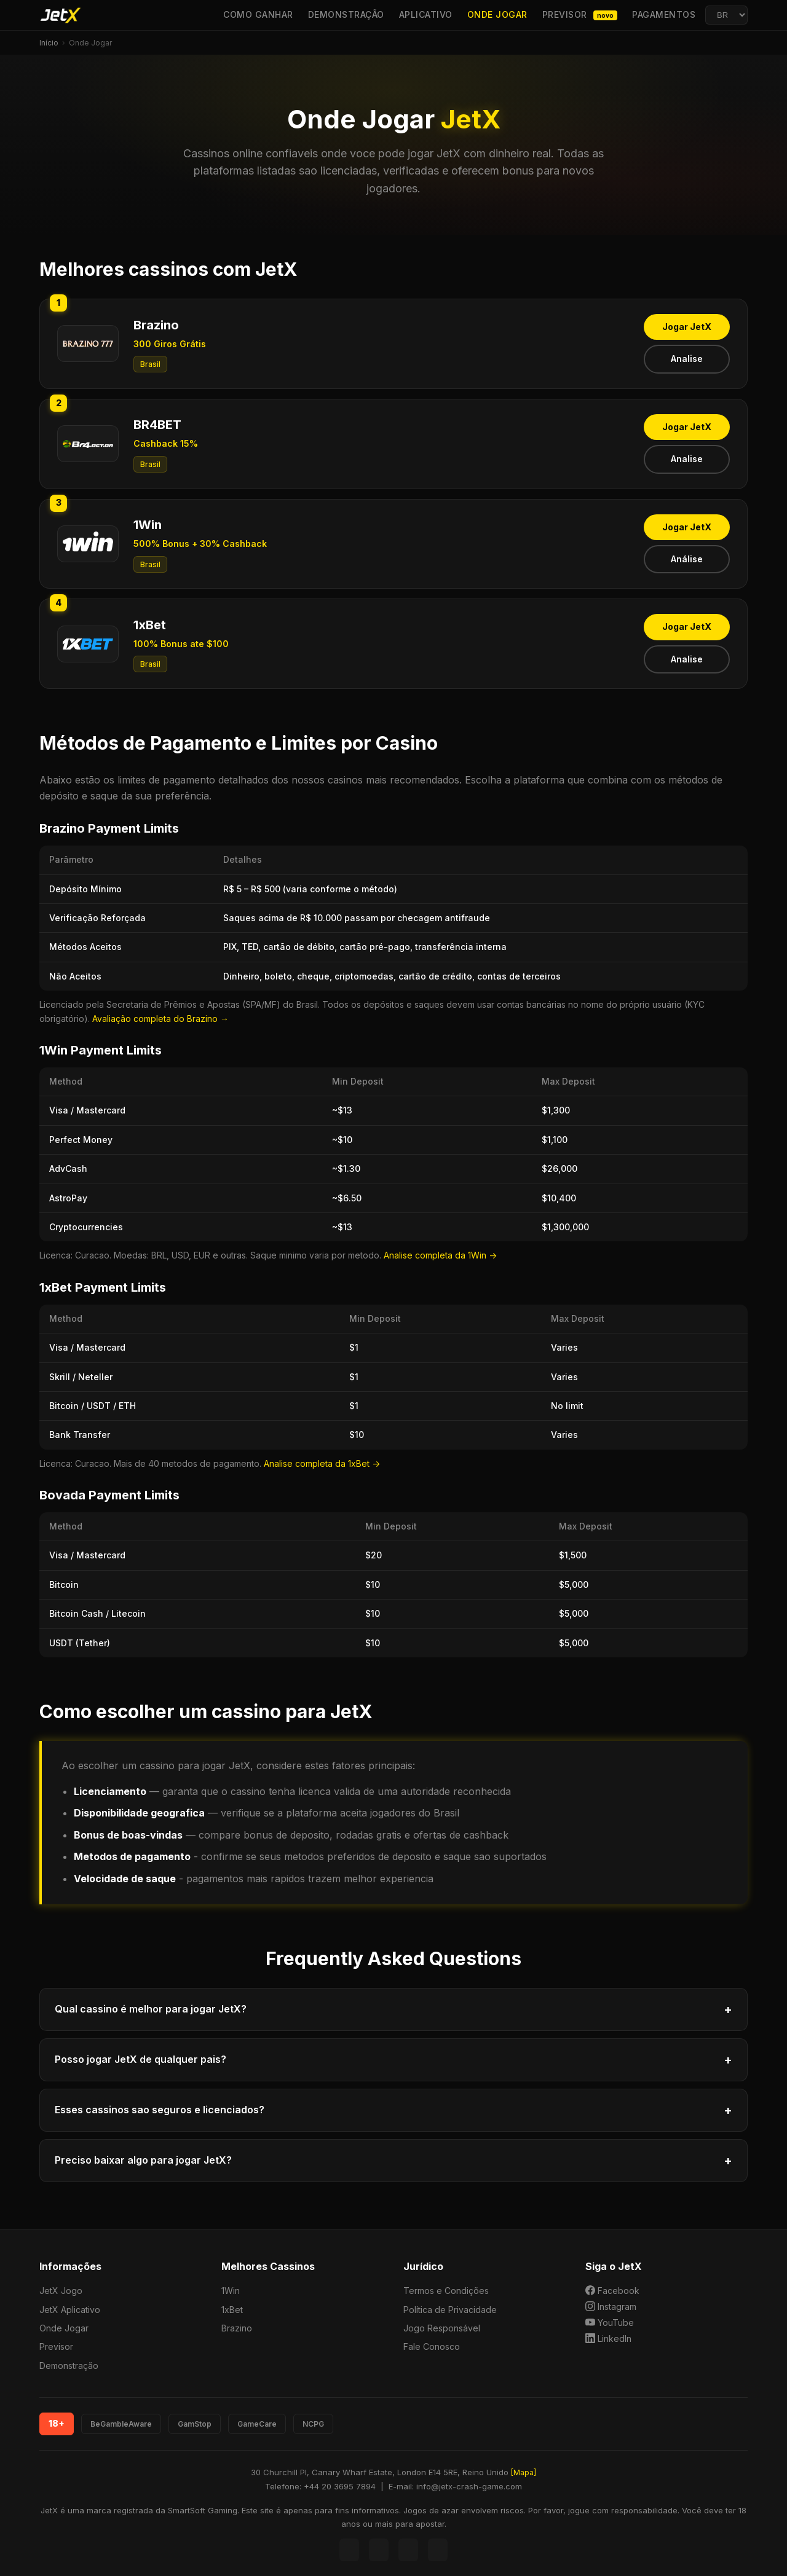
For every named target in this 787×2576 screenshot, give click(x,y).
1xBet (232, 2309)
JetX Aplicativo (69, 2309)
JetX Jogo (60, 2290)
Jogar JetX (686, 326)
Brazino (236, 2328)
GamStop (195, 2424)
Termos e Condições (446, 2290)
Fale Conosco (431, 2346)
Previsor (580, 14)
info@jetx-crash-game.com (469, 2486)
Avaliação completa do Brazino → (160, 1018)
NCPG (313, 2424)
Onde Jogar (497, 14)
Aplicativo (426, 14)
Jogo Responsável (441, 2328)
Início (48, 42)
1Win (230, 2290)
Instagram (610, 2306)
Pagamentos (663, 14)
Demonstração (346, 14)
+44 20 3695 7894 (340, 2486)
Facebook (612, 2290)
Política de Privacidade (450, 2309)
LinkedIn (608, 2338)
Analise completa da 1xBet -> (322, 1463)
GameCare (257, 2424)
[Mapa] (523, 2472)
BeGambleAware (121, 2424)
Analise (687, 358)
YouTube (609, 2322)
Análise (687, 559)
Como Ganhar (258, 14)
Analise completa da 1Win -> (440, 1255)
